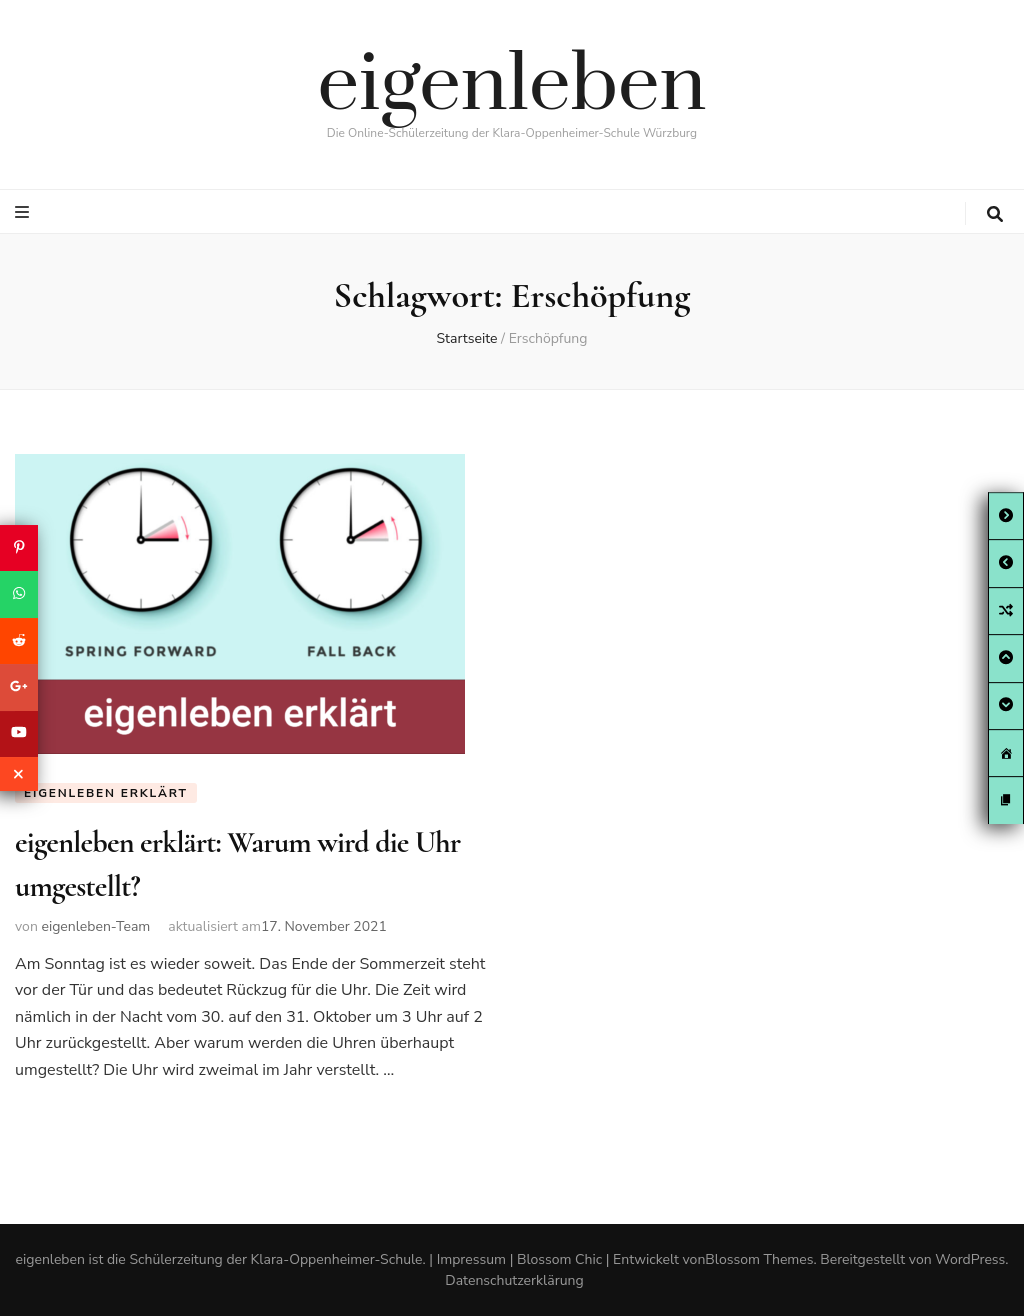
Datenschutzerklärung (514, 1280)
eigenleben (512, 86)
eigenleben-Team (95, 926)
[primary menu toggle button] (24, 212)
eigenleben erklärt (106, 793)
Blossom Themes (759, 1259)
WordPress (970, 1259)
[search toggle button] (995, 214)
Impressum (471, 1259)
